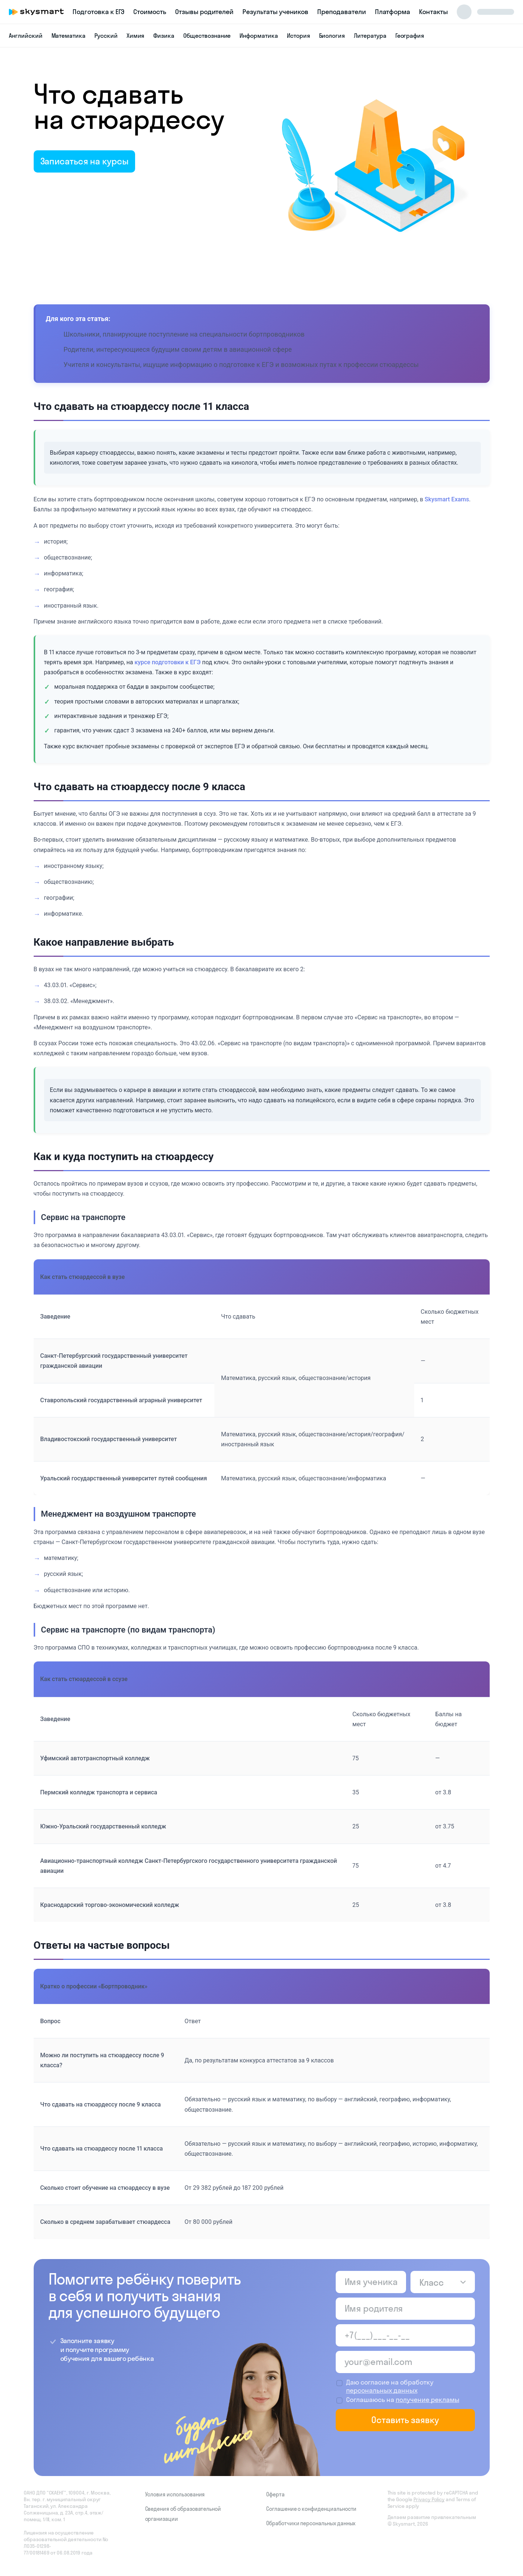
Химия (136, 35)
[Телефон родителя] (405, 2335)
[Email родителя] (405, 2362)
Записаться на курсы (84, 161)
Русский (106, 35)
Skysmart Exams (447, 499)
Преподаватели (341, 11)
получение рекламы (427, 2399)
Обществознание (207, 35)
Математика (68, 35)
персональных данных (382, 2390)
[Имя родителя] (405, 2309)
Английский (26, 35)
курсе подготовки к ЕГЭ (167, 662)
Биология (332, 35)
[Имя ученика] (371, 2282)
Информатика (258, 35)
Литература (370, 35)
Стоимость (149, 11)
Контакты (433, 11)
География (410, 35)
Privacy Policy (429, 2499)
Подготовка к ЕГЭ (98, 11)
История (298, 35)
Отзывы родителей (204, 11)
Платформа (392, 11)
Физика (163, 35)
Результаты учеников (275, 11)
